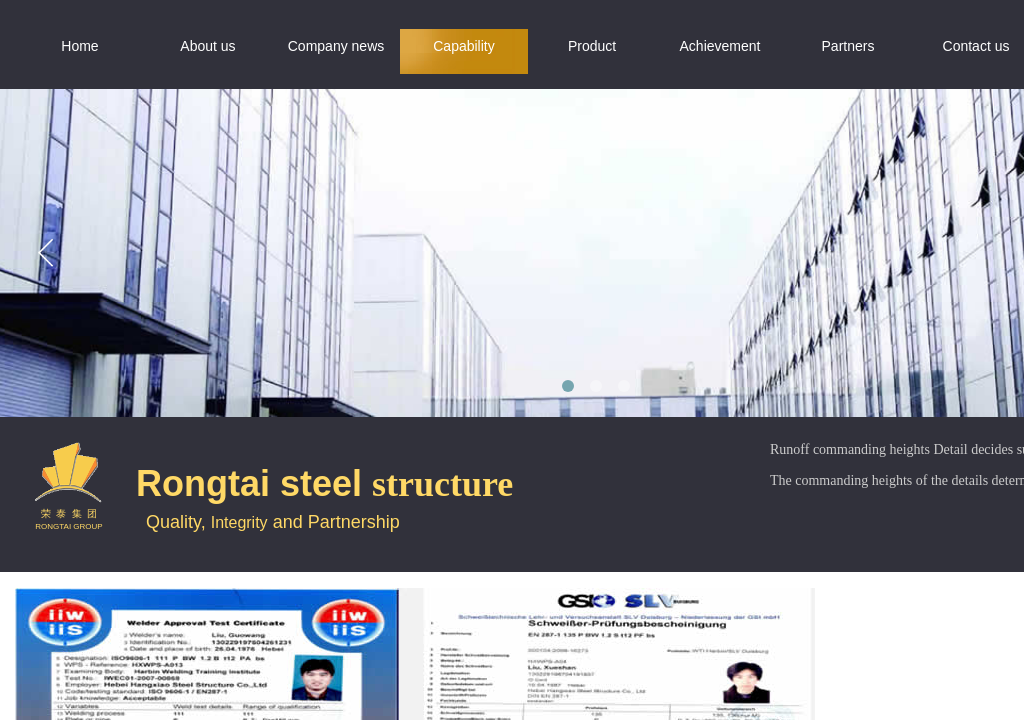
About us (207, 46)
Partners (848, 46)
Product (592, 46)
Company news (336, 46)
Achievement (720, 46)
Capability (463, 46)
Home (79, 46)
